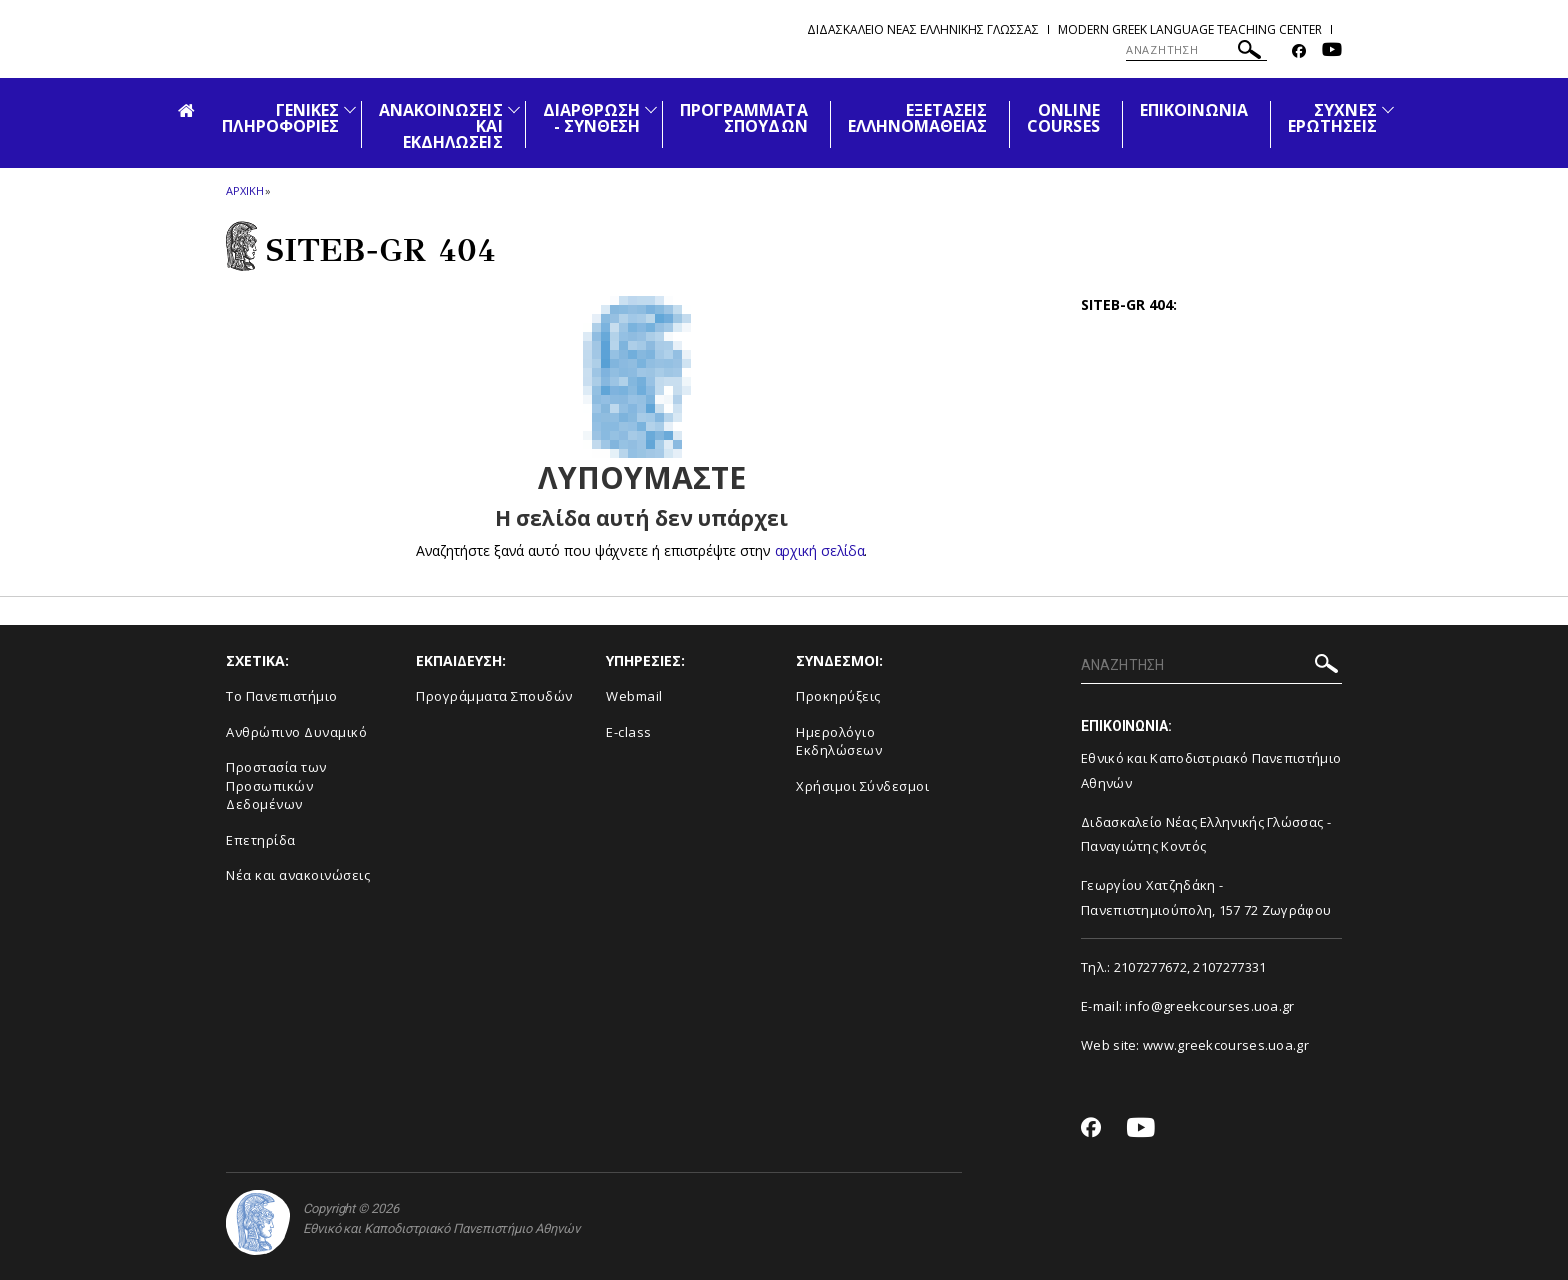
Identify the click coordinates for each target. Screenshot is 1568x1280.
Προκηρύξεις (838, 696)
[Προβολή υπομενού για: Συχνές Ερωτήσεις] (1388, 109)
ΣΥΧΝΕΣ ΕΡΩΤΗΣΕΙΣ (1332, 118)
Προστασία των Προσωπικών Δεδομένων (276, 785)
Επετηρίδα (261, 840)
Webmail (634, 696)
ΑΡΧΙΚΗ (244, 190)
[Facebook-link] (1299, 51)
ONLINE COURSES (1063, 118)
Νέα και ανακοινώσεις (298, 875)
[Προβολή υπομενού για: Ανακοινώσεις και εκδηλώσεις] (514, 109)
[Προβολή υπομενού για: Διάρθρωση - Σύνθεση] (651, 109)
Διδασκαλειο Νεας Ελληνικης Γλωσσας (923, 29)
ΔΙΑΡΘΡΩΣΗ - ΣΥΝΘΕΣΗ (591, 118)
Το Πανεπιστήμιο (282, 696)
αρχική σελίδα (819, 550)
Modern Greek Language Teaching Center (1190, 29)
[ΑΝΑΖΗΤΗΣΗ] (1196, 50)
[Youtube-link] (1332, 51)
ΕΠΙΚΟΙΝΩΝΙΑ (1194, 110)
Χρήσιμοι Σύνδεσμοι (862, 786)
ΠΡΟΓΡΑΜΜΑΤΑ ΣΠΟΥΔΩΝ (744, 118)
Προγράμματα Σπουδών (494, 696)
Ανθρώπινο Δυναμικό (296, 732)
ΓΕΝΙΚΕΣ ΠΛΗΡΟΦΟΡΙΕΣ (280, 118)
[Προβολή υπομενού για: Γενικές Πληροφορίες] (350, 109)
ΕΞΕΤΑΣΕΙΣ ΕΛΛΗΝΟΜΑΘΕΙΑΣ (918, 118)
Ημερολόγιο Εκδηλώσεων (839, 741)
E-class (629, 732)
